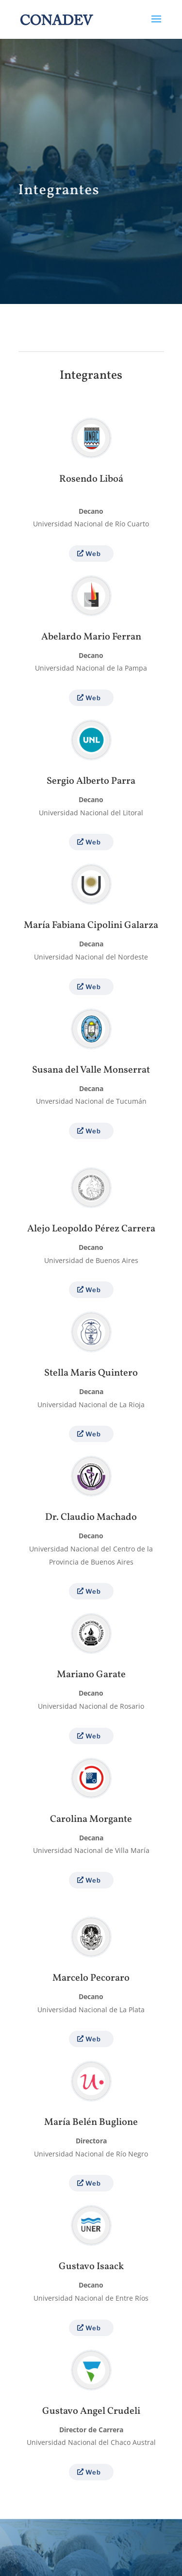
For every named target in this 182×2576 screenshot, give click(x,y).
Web (93, 553)
